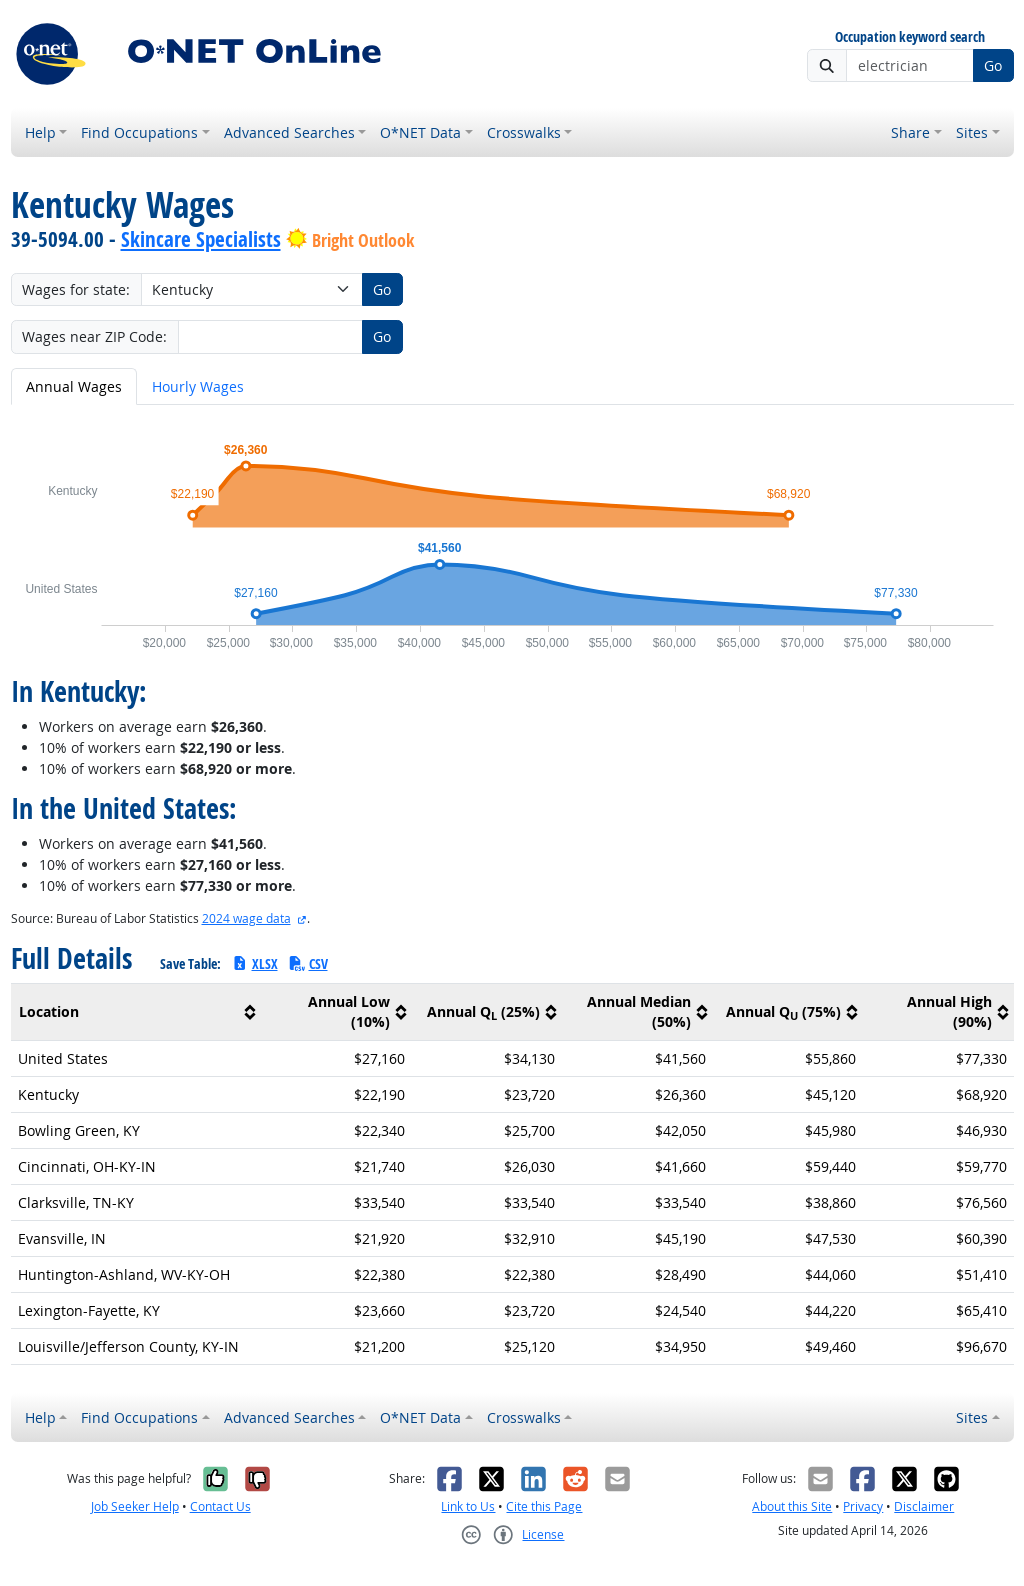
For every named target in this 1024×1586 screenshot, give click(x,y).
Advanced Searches (289, 132)
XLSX (254, 963)
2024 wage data (246, 918)
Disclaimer (924, 1506)
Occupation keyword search (910, 37)
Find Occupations (139, 132)
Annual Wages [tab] (74, 386)
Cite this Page (544, 1506)
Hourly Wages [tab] (198, 386)
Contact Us (220, 1506)
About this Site (792, 1506)
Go (993, 65)
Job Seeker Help (135, 1506)
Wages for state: (76, 289)
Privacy (863, 1506)
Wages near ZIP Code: (94, 336)
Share (910, 132)
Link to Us (468, 1506)
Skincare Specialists (201, 239)
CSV (308, 963)
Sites (972, 132)
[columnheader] (136, 1012)
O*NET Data (420, 132)
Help (40, 132)
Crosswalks (524, 132)
